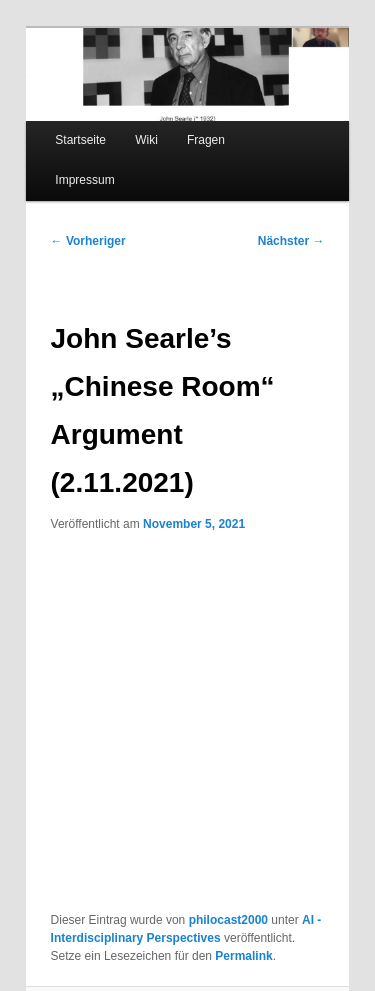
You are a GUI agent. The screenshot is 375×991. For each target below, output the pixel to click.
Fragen (206, 140)
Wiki (146, 140)
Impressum (84, 180)
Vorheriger (88, 241)
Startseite (80, 140)
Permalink (243, 956)
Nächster (291, 241)
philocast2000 (228, 920)
